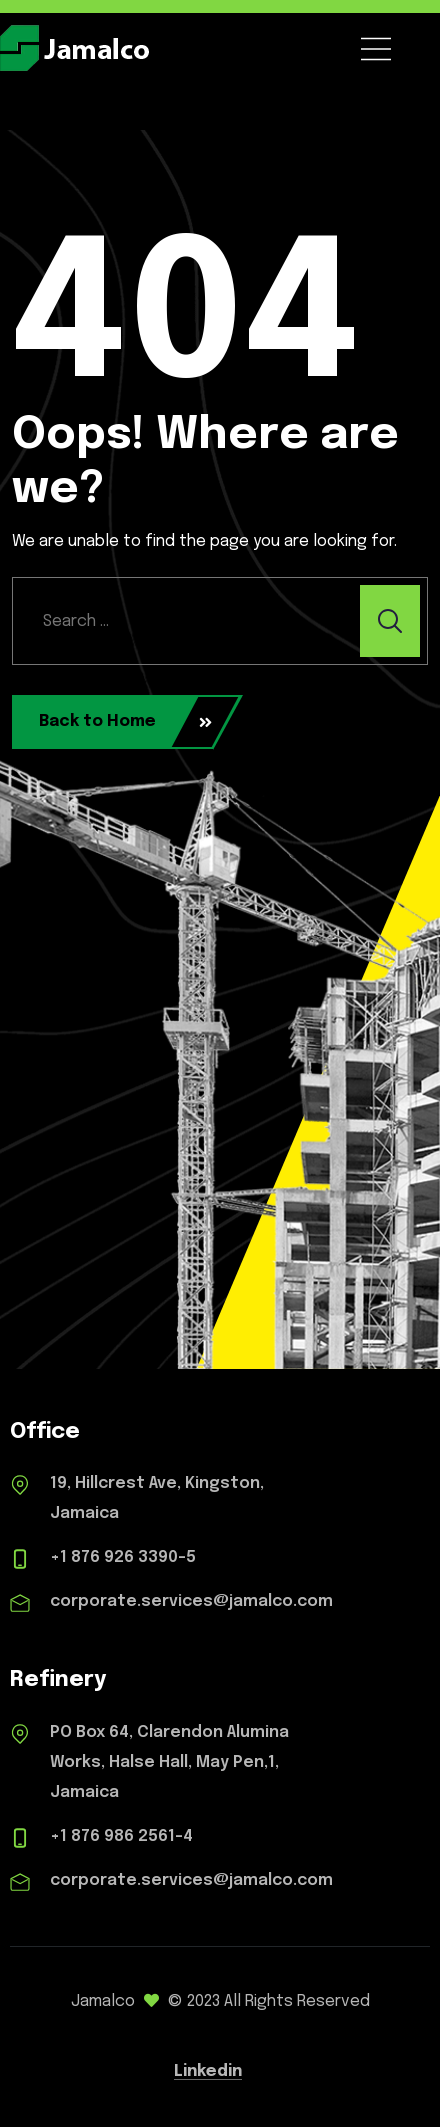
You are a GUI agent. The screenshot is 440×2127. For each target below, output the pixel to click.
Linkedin (208, 2071)
